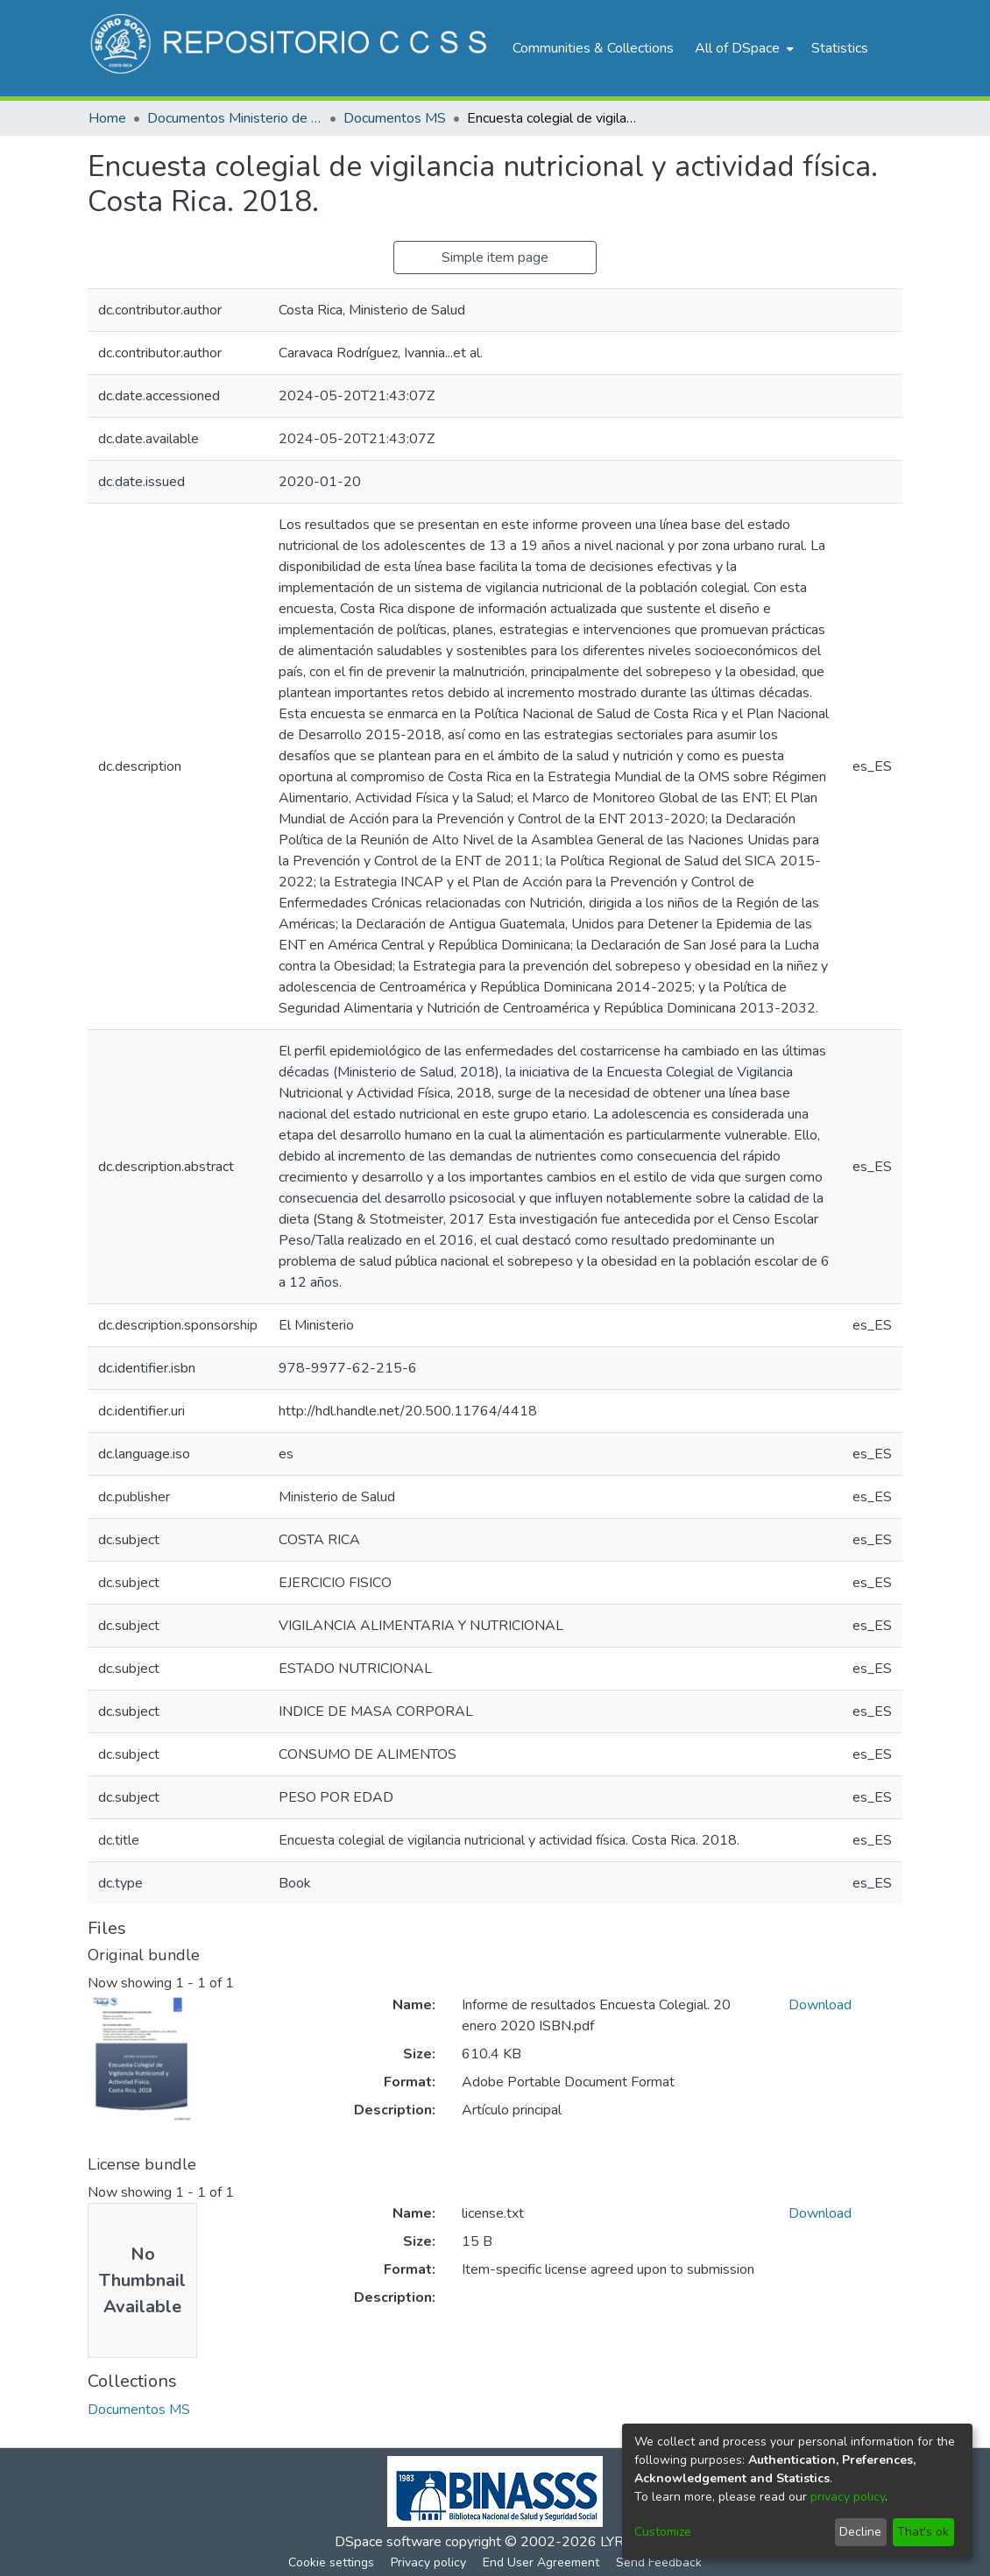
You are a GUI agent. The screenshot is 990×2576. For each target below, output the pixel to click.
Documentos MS (394, 118)
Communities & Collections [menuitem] (593, 48)
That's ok (923, 2531)
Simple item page (495, 257)
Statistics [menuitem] (839, 48)
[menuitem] (742, 48)
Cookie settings (331, 2562)
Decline (860, 2531)
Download (820, 2005)
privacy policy (847, 2496)
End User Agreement (541, 2562)
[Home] (291, 48)
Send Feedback (659, 2562)
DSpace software (388, 2541)
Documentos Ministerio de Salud (234, 118)
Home (107, 118)
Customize (662, 2531)
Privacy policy (428, 2562)
